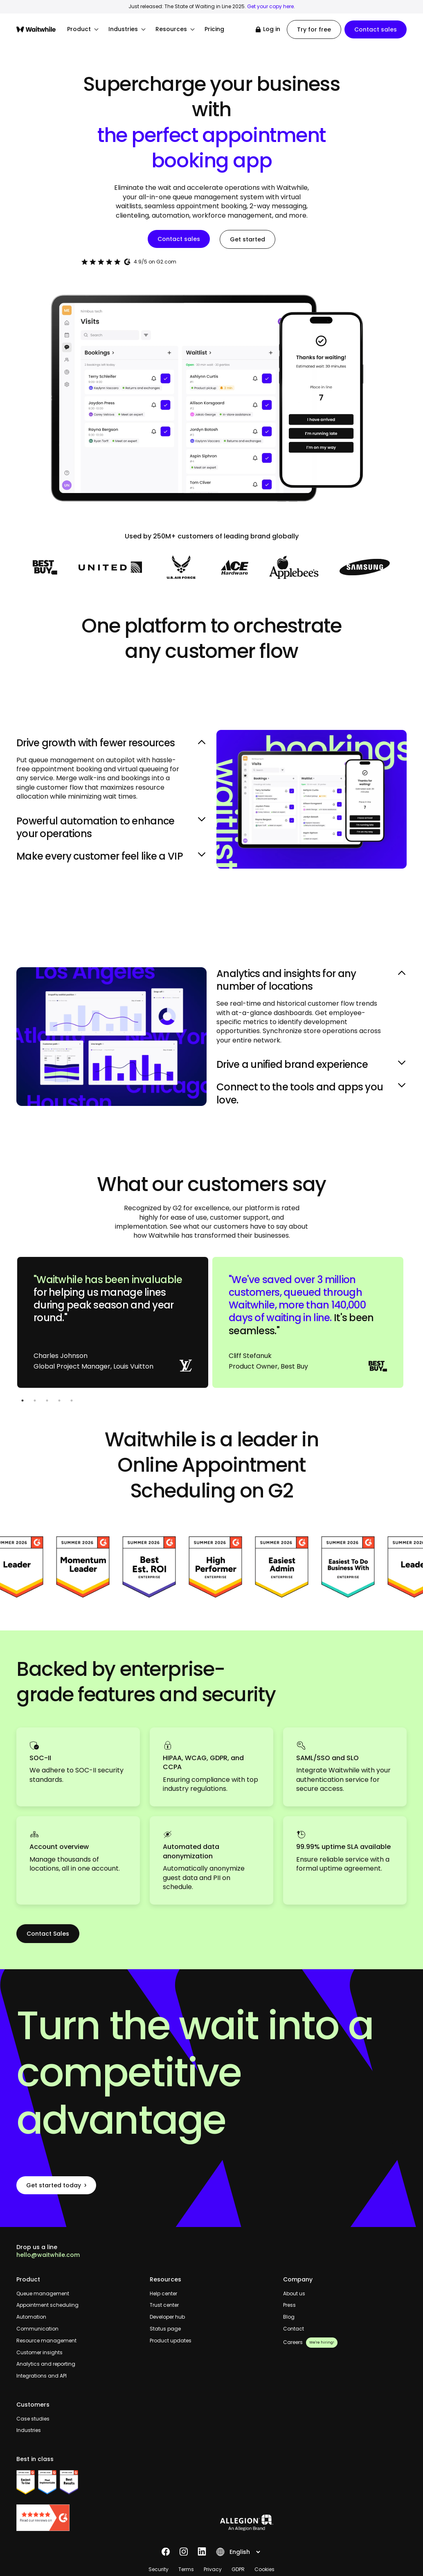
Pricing (214, 29)
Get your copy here (270, 6)
